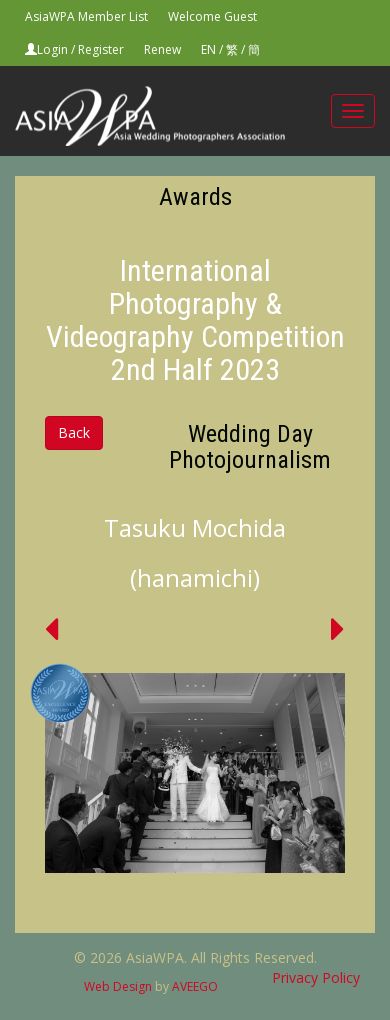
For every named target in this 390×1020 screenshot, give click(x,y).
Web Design (118, 986)
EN (208, 49)
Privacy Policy (316, 977)
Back (74, 432)
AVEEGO (195, 986)
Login (52, 49)
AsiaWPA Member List (86, 16)
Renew (162, 49)
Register (101, 49)
